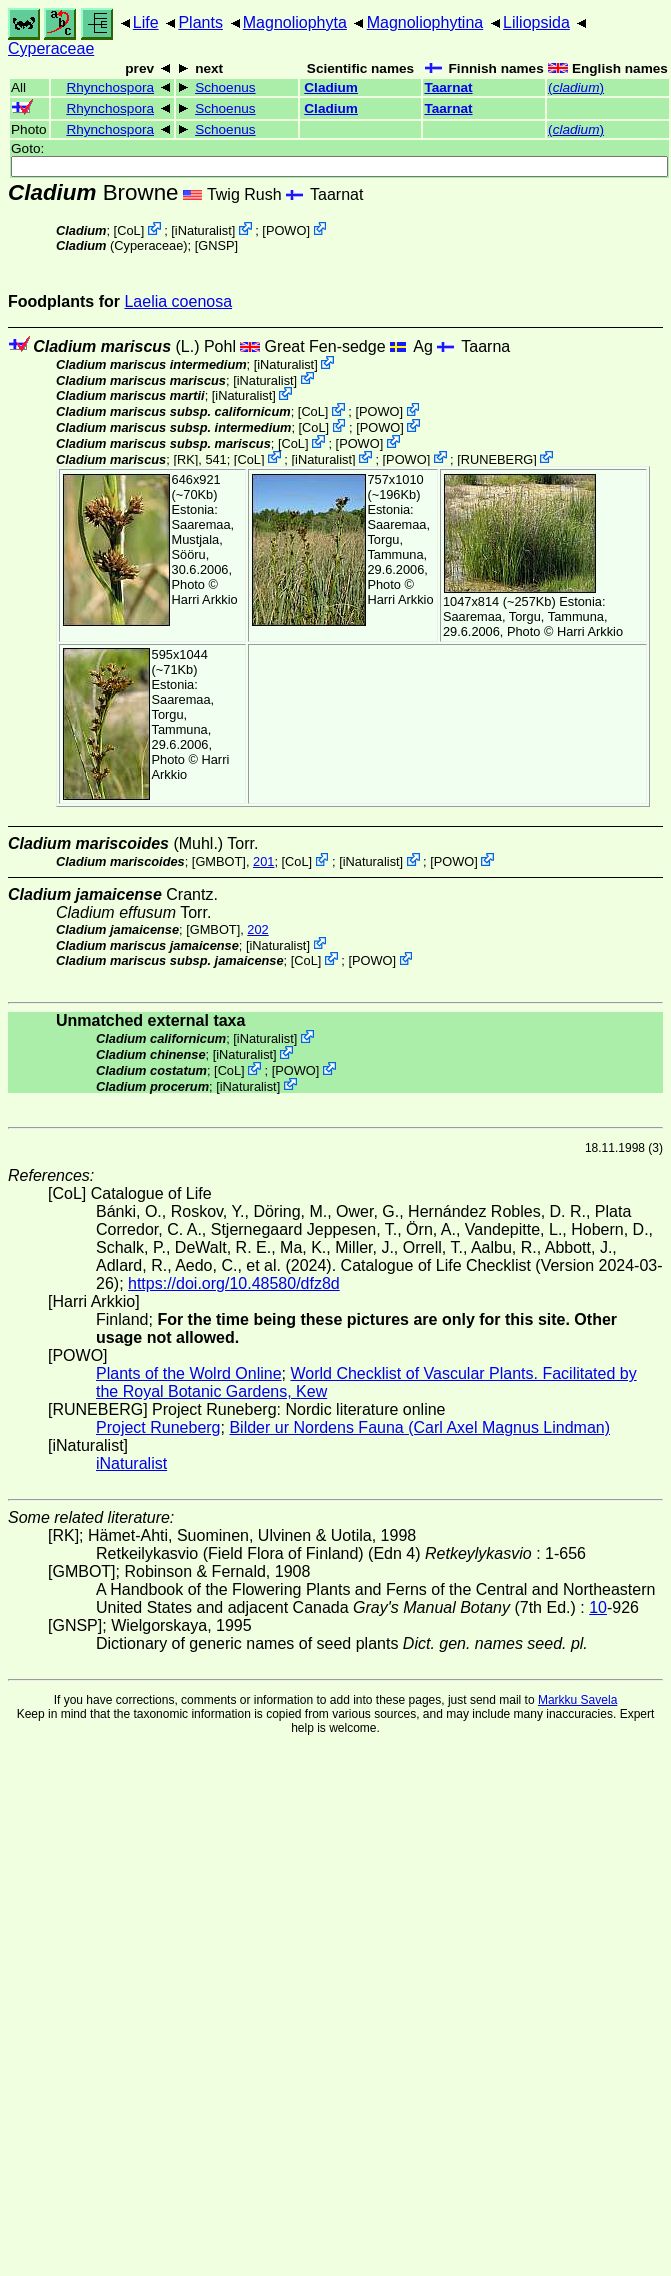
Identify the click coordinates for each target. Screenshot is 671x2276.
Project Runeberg (158, 1427)
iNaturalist (203, 230)
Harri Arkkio (205, 599)
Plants (200, 22)
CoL (128, 230)
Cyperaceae (51, 48)
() (576, 87)
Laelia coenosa (178, 301)
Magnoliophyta (295, 22)
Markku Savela (577, 1700)
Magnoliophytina (425, 22)
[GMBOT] (219, 861)
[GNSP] (216, 245)
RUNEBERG (497, 458)
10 (598, 1607)
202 (257, 929)
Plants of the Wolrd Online (189, 1373)
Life (146, 22)
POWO (286, 230)
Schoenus (225, 87)
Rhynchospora (110, 87)
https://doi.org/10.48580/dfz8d (234, 1283)
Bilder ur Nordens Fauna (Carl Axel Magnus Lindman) (419, 1427)
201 (263, 861)
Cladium (331, 87)
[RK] (185, 458)
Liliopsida (536, 22)
